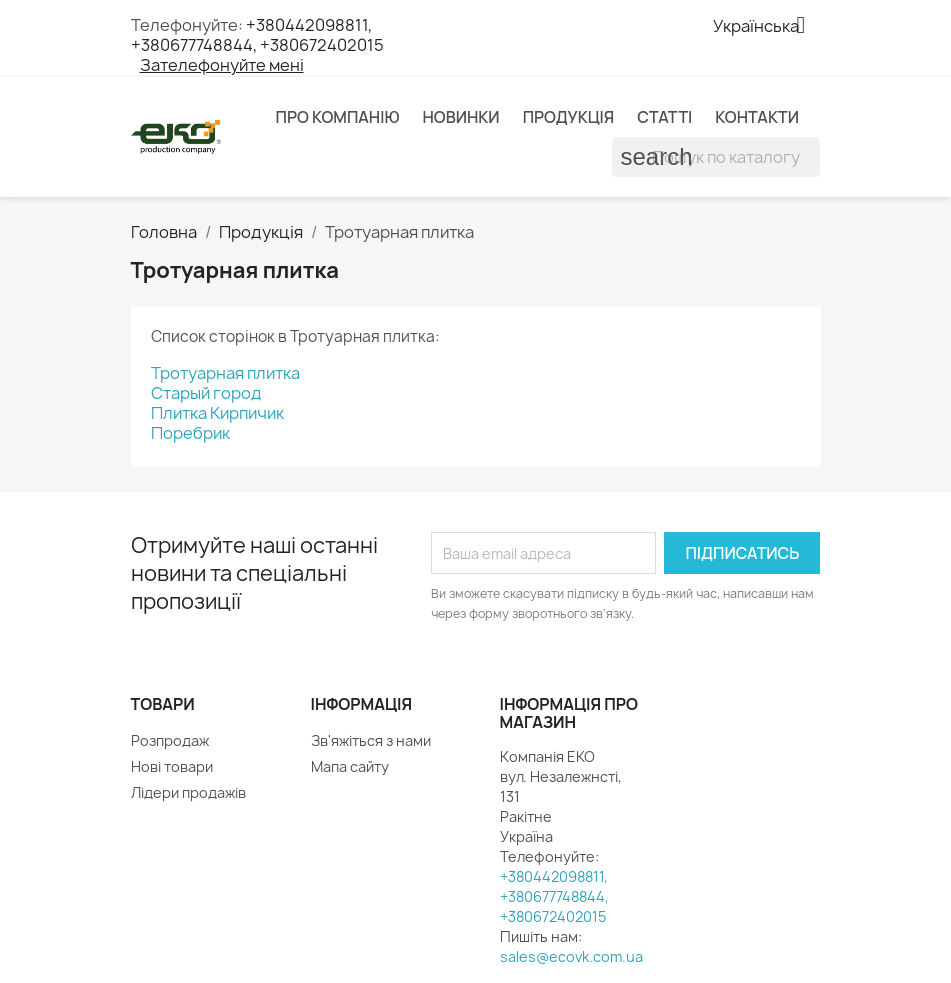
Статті (664, 117)
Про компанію (338, 117)
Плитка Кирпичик (217, 413)
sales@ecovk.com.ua (571, 956)
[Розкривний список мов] (766, 27)
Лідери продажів (188, 792)
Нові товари (172, 766)
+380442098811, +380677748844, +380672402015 (257, 35)
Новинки (460, 117)
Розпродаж (170, 740)
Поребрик (190, 433)
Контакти (757, 117)
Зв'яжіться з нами (371, 740)
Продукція (569, 117)
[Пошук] (716, 157)
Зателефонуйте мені (222, 65)
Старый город (206, 393)
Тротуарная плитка (225, 373)
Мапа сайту (350, 766)
